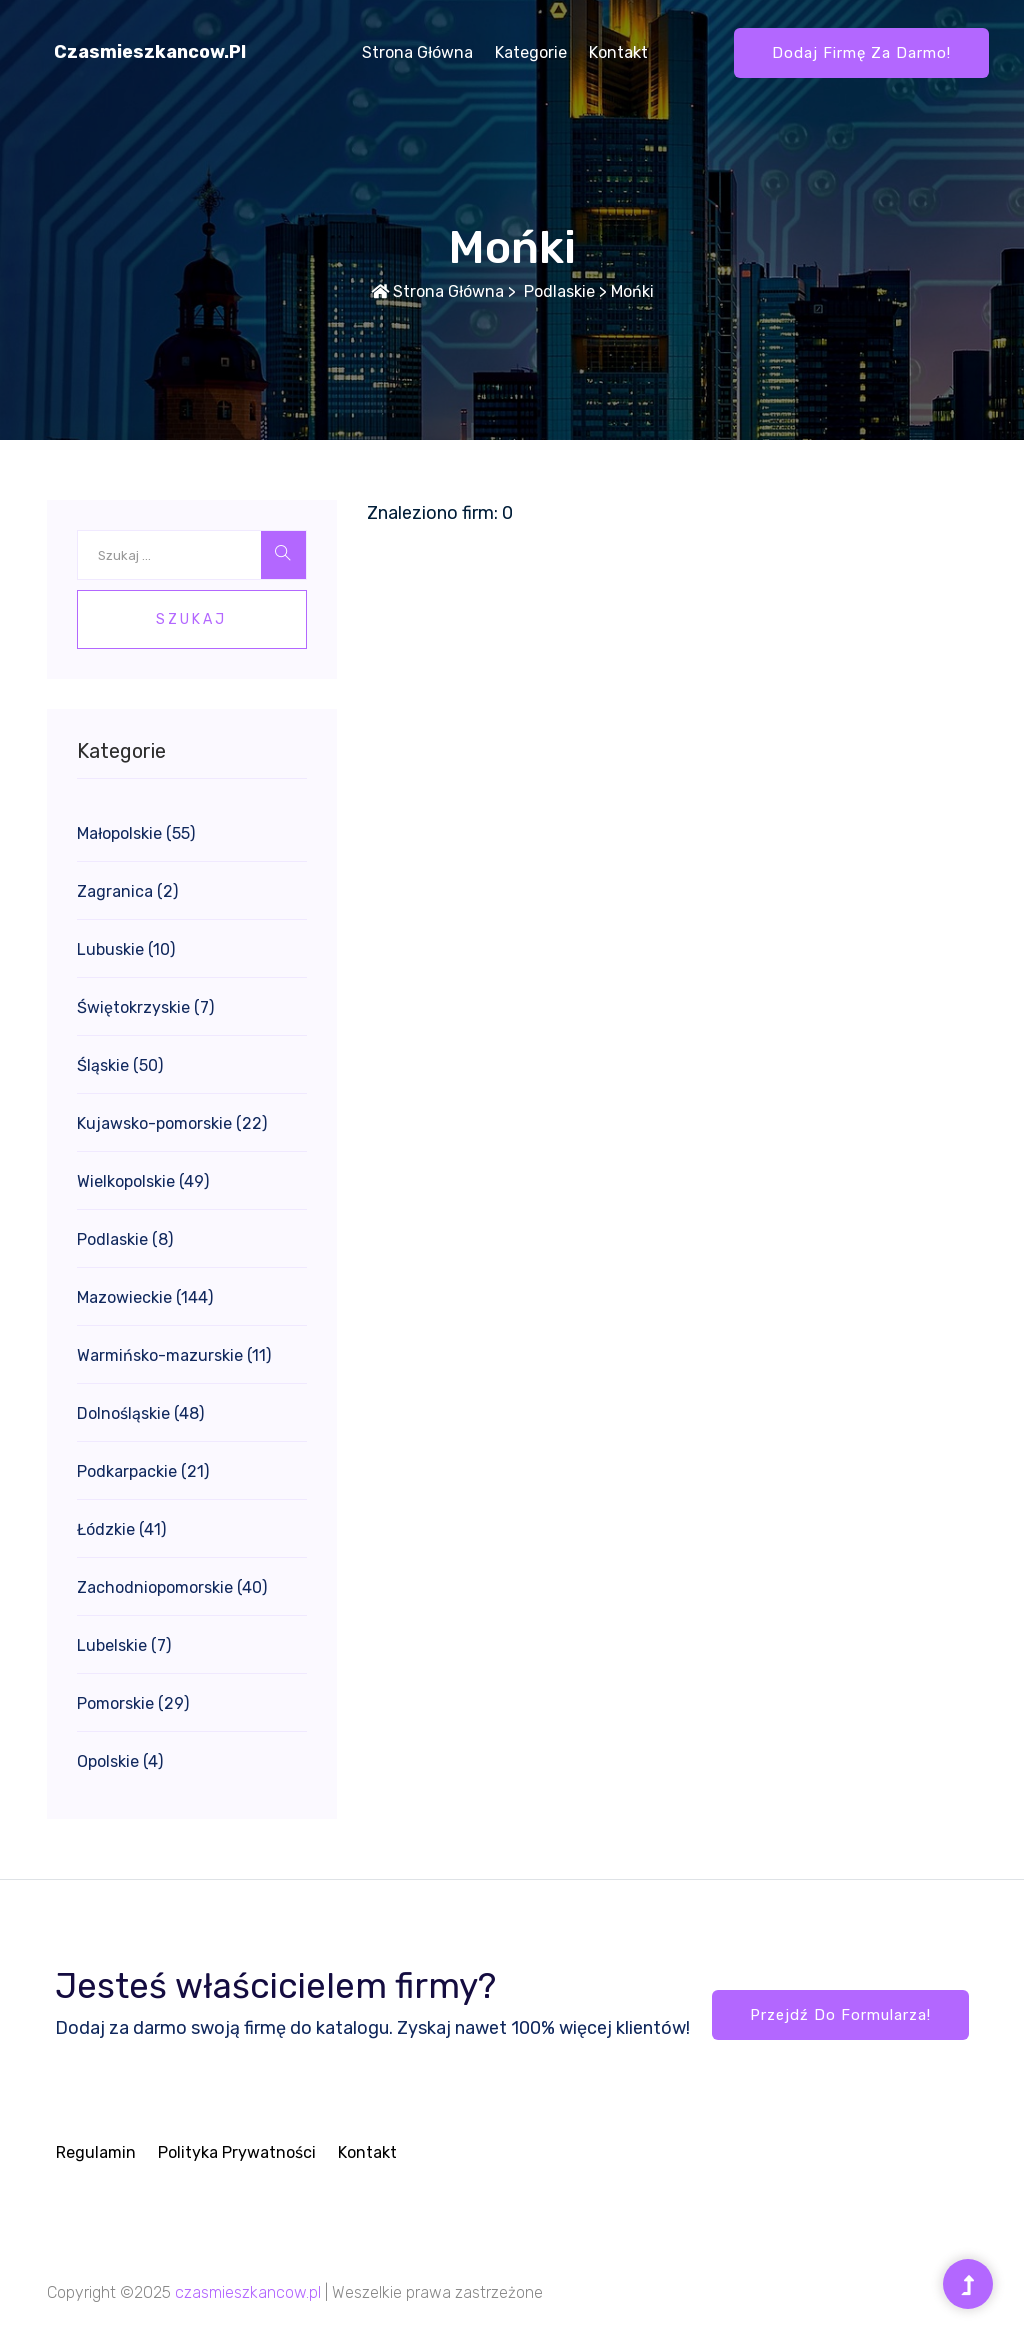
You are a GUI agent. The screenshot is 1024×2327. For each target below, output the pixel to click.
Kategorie (531, 52)
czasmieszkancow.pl (150, 52)
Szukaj (191, 619)
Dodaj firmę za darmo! (861, 53)
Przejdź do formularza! (840, 2015)
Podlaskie (557, 291)
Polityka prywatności (237, 2152)
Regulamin (96, 2152)
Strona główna (417, 52)
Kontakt (618, 52)
